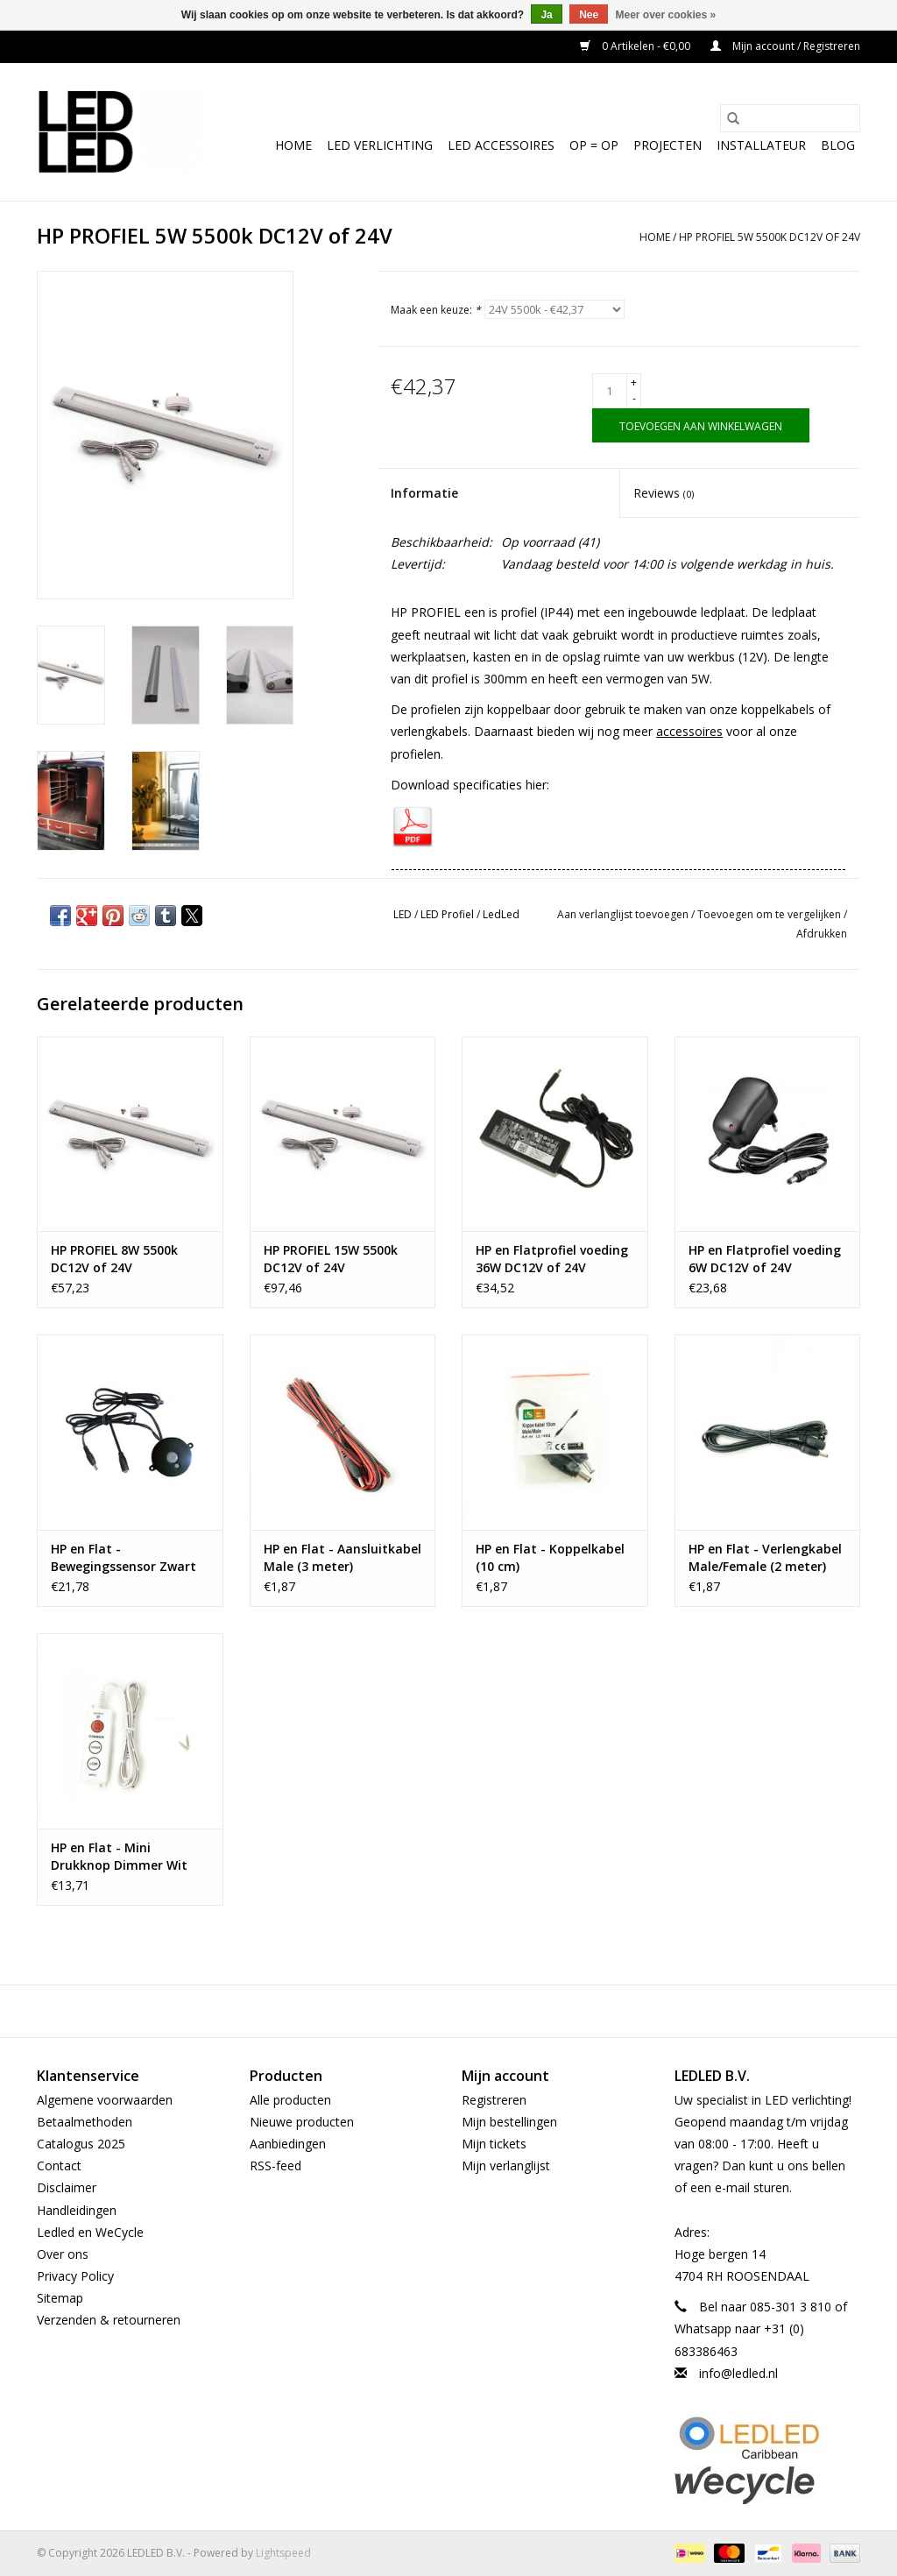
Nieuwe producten (302, 2121)
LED (402, 914)
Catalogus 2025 (81, 2143)
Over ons (62, 2254)
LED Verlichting (380, 145)
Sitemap (60, 2297)
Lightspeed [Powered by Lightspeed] (283, 2552)
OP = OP (593, 145)
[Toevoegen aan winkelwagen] (700, 425)
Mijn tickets (494, 2143)
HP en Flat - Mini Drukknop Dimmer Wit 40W (119, 1856)
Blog (838, 145)
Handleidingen (77, 2210)
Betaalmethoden (84, 2121)
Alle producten (290, 2099)
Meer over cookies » (666, 15)
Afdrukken (821, 933)
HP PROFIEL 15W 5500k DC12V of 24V (331, 1259)
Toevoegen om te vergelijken (770, 914)
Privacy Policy (75, 2276)
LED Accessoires (501, 145)
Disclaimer (66, 2187)
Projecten (667, 145)
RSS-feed (275, 2165)
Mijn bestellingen (509, 2121)
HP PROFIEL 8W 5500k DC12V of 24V (114, 1259)
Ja (546, 15)
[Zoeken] (790, 118)
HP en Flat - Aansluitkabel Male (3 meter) (342, 1557)
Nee (588, 15)
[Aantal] (609, 390)
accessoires (689, 731)
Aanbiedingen (288, 2143)
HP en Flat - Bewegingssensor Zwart (123, 1557)
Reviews (663, 493)
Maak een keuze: (436, 309)
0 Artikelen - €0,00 (636, 46)
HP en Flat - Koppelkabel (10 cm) (550, 1557)
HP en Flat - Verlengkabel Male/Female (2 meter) (765, 1557)
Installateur (761, 145)
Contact (59, 2165)
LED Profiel (447, 914)
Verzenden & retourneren (108, 2319)
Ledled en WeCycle (90, 2232)
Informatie (424, 493)
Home (293, 145)
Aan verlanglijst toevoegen (624, 914)
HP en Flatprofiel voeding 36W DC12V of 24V (552, 1259)
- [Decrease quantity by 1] (634, 398)
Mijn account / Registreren (785, 46)
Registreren (494, 2099)
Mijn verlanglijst (506, 2165)
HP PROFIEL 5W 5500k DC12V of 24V (769, 237)
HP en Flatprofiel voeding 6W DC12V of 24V (765, 1259)
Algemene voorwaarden (105, 2099)
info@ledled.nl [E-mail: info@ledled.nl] (738, 2373)
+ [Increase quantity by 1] (634, 382)
